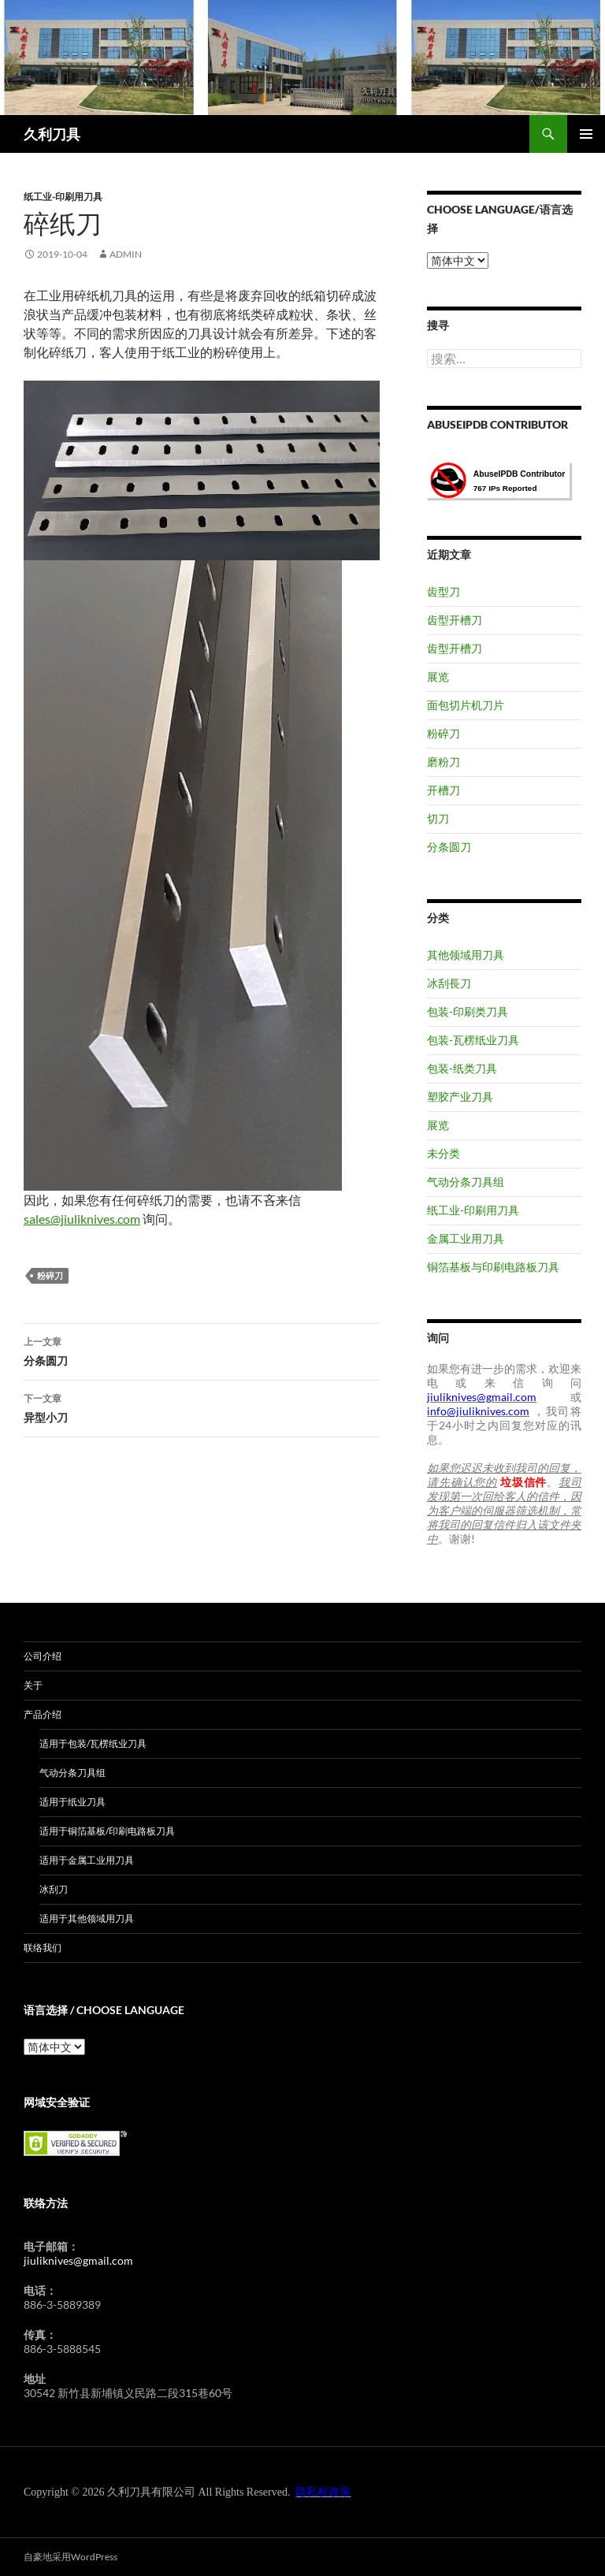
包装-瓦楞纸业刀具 (473, 1039)
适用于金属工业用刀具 (86, 1860)
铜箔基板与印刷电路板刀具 (493, 1266)
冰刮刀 (53, 1889)
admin (125, 254)
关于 (33, 1685)
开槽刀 (443, 790)
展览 (438, 676)
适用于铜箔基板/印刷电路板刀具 (107, 1831)
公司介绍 (42, 1656)
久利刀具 (52, 134)
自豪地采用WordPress (70, 2557)
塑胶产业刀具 (460, 1096)
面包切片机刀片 (465, 705)
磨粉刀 (443, 761)
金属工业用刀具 (465, 1238)
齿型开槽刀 (454, 619)
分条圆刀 (202, 1350)
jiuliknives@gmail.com (78, 2260)
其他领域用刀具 (465, 954)
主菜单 (586, 134)
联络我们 (42, 1947)
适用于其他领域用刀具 (86, 1918)
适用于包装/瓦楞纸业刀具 (93, 1743)
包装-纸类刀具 (462, 1068)
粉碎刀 (50, 1275)
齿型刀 (443, 591)
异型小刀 (202, 1406)
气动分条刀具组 (465, 1181)
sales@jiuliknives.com (82, 1218)
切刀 (438, 818)
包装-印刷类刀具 (467, 1011)
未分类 (443, 1153)
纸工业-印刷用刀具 (63, 197)
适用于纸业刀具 (72, 1802)
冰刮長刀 (449, 983)
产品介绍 (42, 1714)
